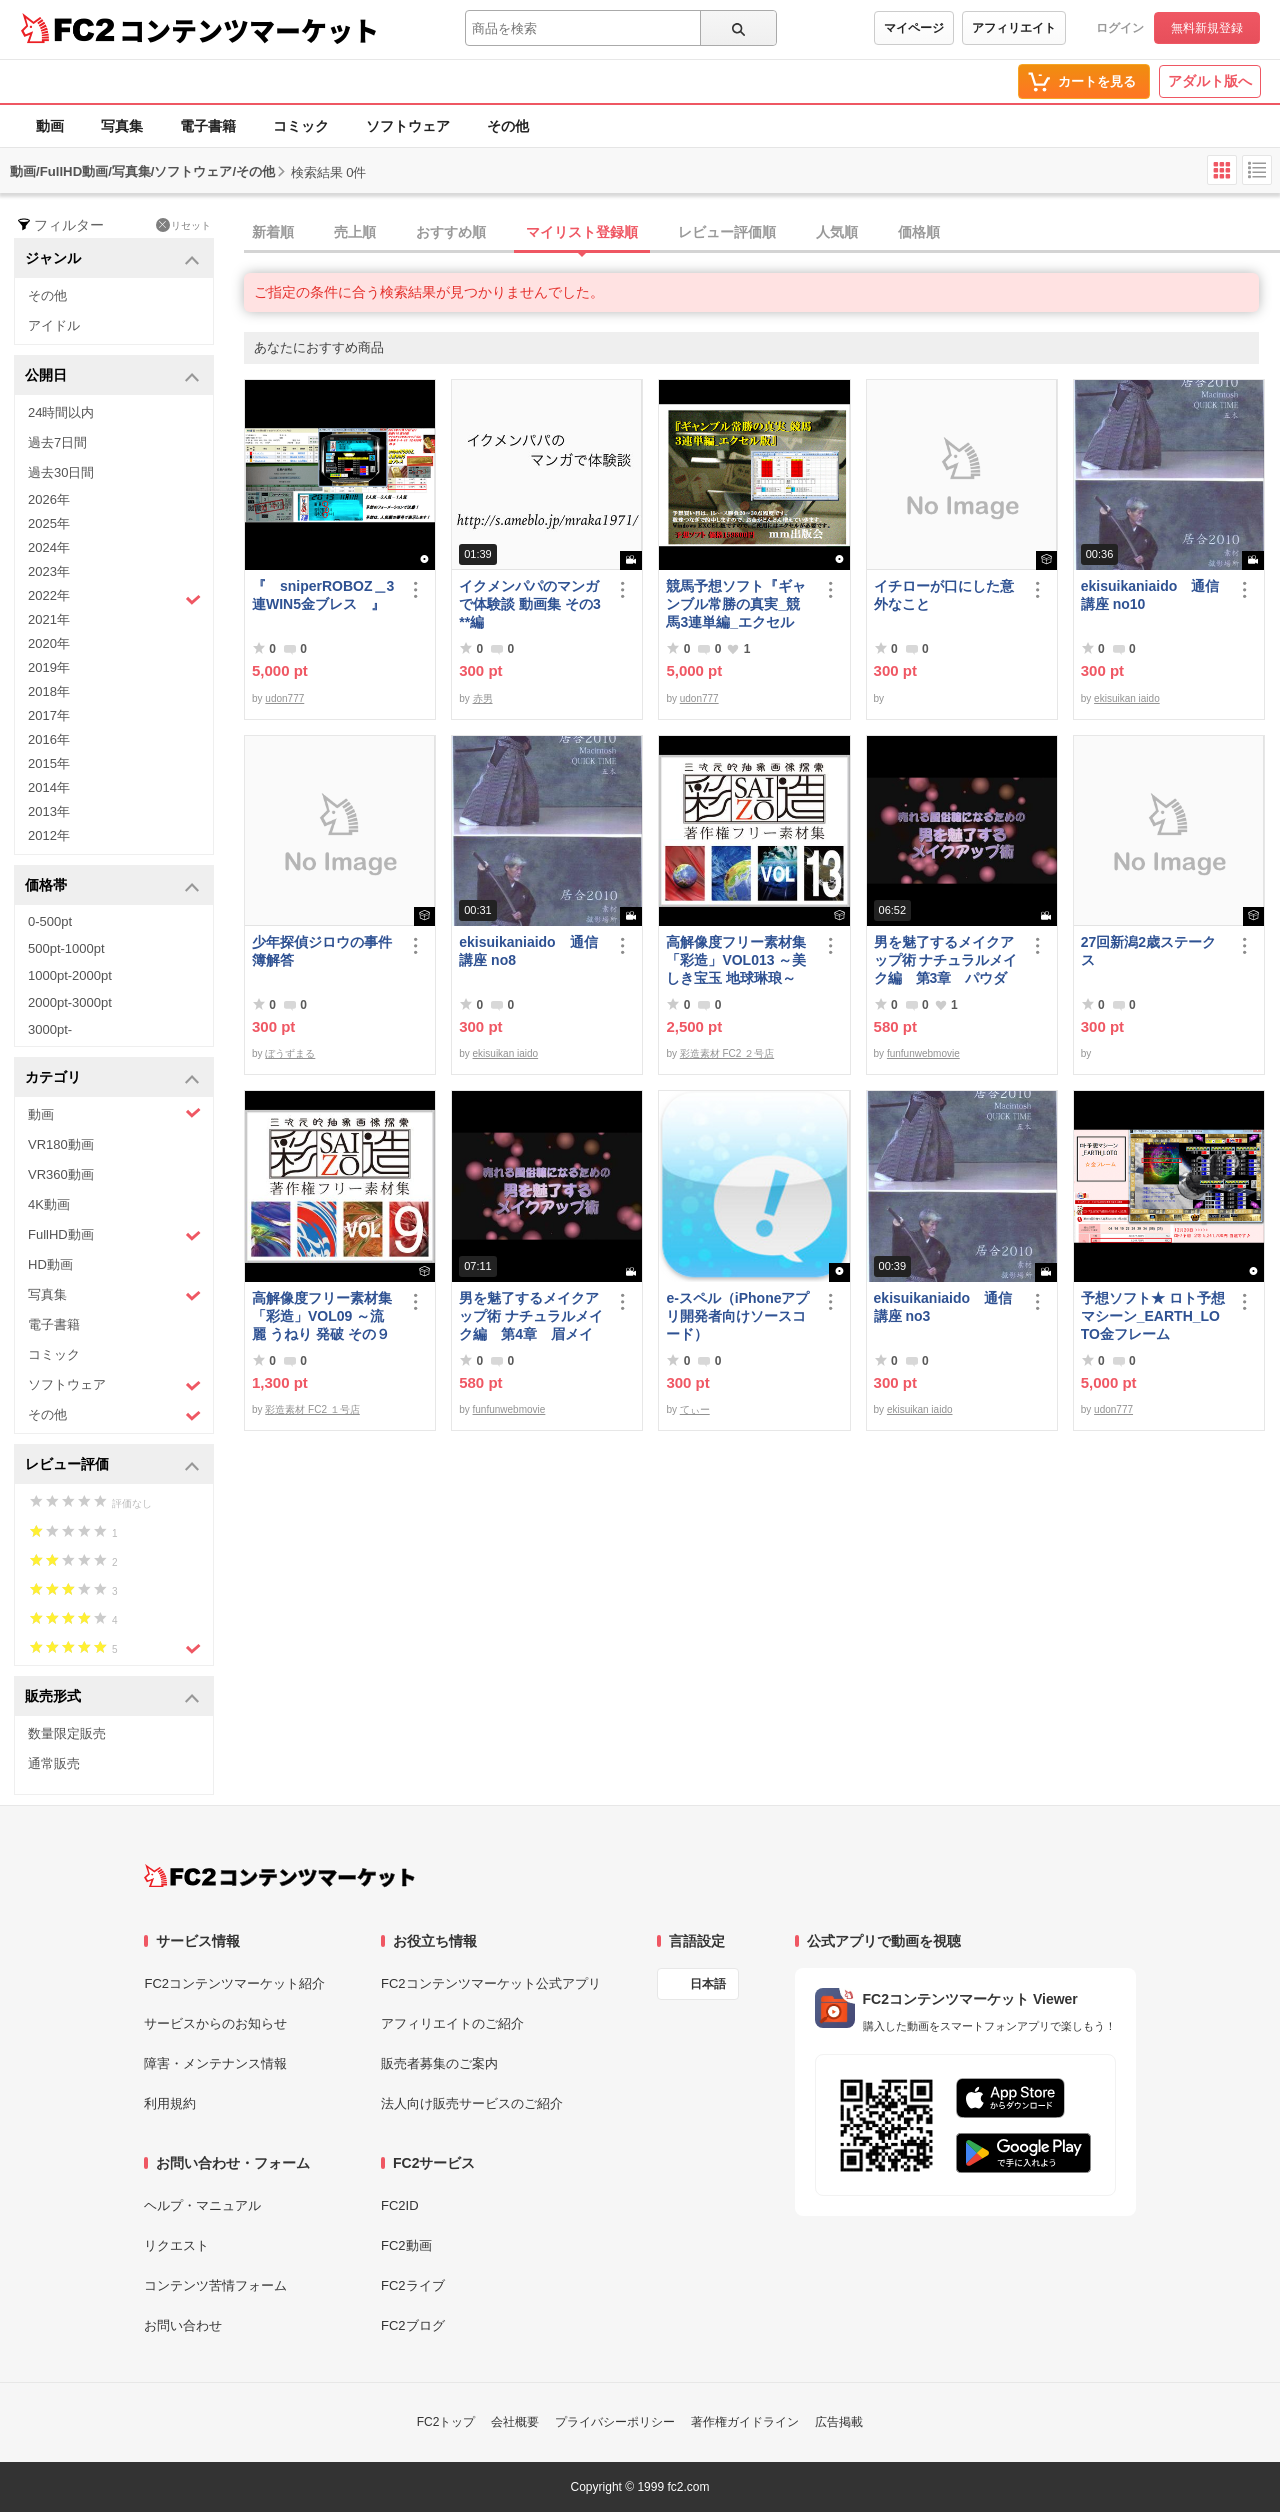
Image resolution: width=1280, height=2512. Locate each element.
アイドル (54, 325)
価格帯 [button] (112, 886)
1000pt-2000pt (70, 975)
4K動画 (49, 1204)
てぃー (695, 1409)
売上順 (355, 232)
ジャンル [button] (112, 259)
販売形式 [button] (112, 1697)
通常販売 (54, 1763)
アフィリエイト (1014, 28)
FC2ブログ (413, 2325)
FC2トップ (446, 2422)
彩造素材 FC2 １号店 (312, 1409)
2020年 (49, 643)
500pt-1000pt (66, 948)
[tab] (762, 233)
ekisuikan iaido (1127, 698)
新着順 (273, 232)
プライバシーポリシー (615, 2422)
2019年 (49, 667)
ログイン (1120, 28)
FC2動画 (406, 2245)
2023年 (49, 571)
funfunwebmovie (923, 1053)
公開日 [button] (112, 376)
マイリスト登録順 (582, 232)
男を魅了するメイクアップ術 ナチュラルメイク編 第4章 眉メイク (531, 1316)
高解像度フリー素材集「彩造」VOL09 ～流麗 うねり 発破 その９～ (322, 1316)
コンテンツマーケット (249, 30)
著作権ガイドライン (745, 2422)
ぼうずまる (290, 1053)
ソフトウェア (408, 126)
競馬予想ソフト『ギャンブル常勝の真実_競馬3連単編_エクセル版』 (736, 604)
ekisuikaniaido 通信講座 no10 (1150, 595)
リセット (183, 225)
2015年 (49, 763)
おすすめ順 (451, 232)
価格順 (919, 232)
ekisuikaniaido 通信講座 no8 (528, 951)
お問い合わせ (183, 2325)
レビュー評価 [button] (112, 1465)
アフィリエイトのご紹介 (452, 2023)
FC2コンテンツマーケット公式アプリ (491, 1983)
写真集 (122, 126)
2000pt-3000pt (70, 1002)
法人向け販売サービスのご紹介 (472, 2103)
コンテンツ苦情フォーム (215, 2285)
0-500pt (50, 921)
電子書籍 (208, 126)
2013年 (49, 811)
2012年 (49, 835)
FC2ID (400, 2205)
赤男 (483, 698)
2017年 (49, 715)
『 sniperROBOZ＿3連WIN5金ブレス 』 (323, 595)
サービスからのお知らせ (215, 2023)
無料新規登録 (1207, 28)
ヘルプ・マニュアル (202, 2205)
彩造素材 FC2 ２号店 (727, 1053)
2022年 (114, 598)
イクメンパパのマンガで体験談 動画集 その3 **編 (530, 604)
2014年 (49, 787)
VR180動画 (61, 1144)
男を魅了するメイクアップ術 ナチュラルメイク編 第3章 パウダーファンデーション (946, 960)
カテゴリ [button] (112, 1078)
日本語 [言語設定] (708, 1984)
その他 (508, 126)
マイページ (914, 28)
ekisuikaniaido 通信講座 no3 (943, 1307)
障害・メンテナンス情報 (215, 2063)
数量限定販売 (67, 1733)
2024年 (49, 547)
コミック (301, 126)
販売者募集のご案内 (439, 2063)
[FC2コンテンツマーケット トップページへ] (279, 1876)
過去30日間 (61, 472)
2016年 (49, 739)
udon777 (284, 698)
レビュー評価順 (727, 232)
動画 (50, 126)
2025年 (49, 523)
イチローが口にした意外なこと (944, 595)
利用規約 (170, 2103)
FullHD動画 (114, 1235)
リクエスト (176, 2245)
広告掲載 (839, 2422)
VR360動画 (61, 1174)
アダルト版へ (1210, 81)
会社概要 (515, 2422)
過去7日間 (57, 442)
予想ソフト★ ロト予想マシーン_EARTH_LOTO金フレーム (1153, 1316)
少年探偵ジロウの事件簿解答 (322, 951)
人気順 (837, 232)
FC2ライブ (413, 2285)
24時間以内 (61, 412)
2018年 (49, 691)
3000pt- (50, 1029)
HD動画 (50, 1264)
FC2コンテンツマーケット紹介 (234, 1983)
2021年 (49, 619)
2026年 (49, 499)
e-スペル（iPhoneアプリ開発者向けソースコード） (737, 1316)
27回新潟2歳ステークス (1148, 951)
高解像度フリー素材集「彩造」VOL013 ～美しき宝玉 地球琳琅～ (736, 960)
